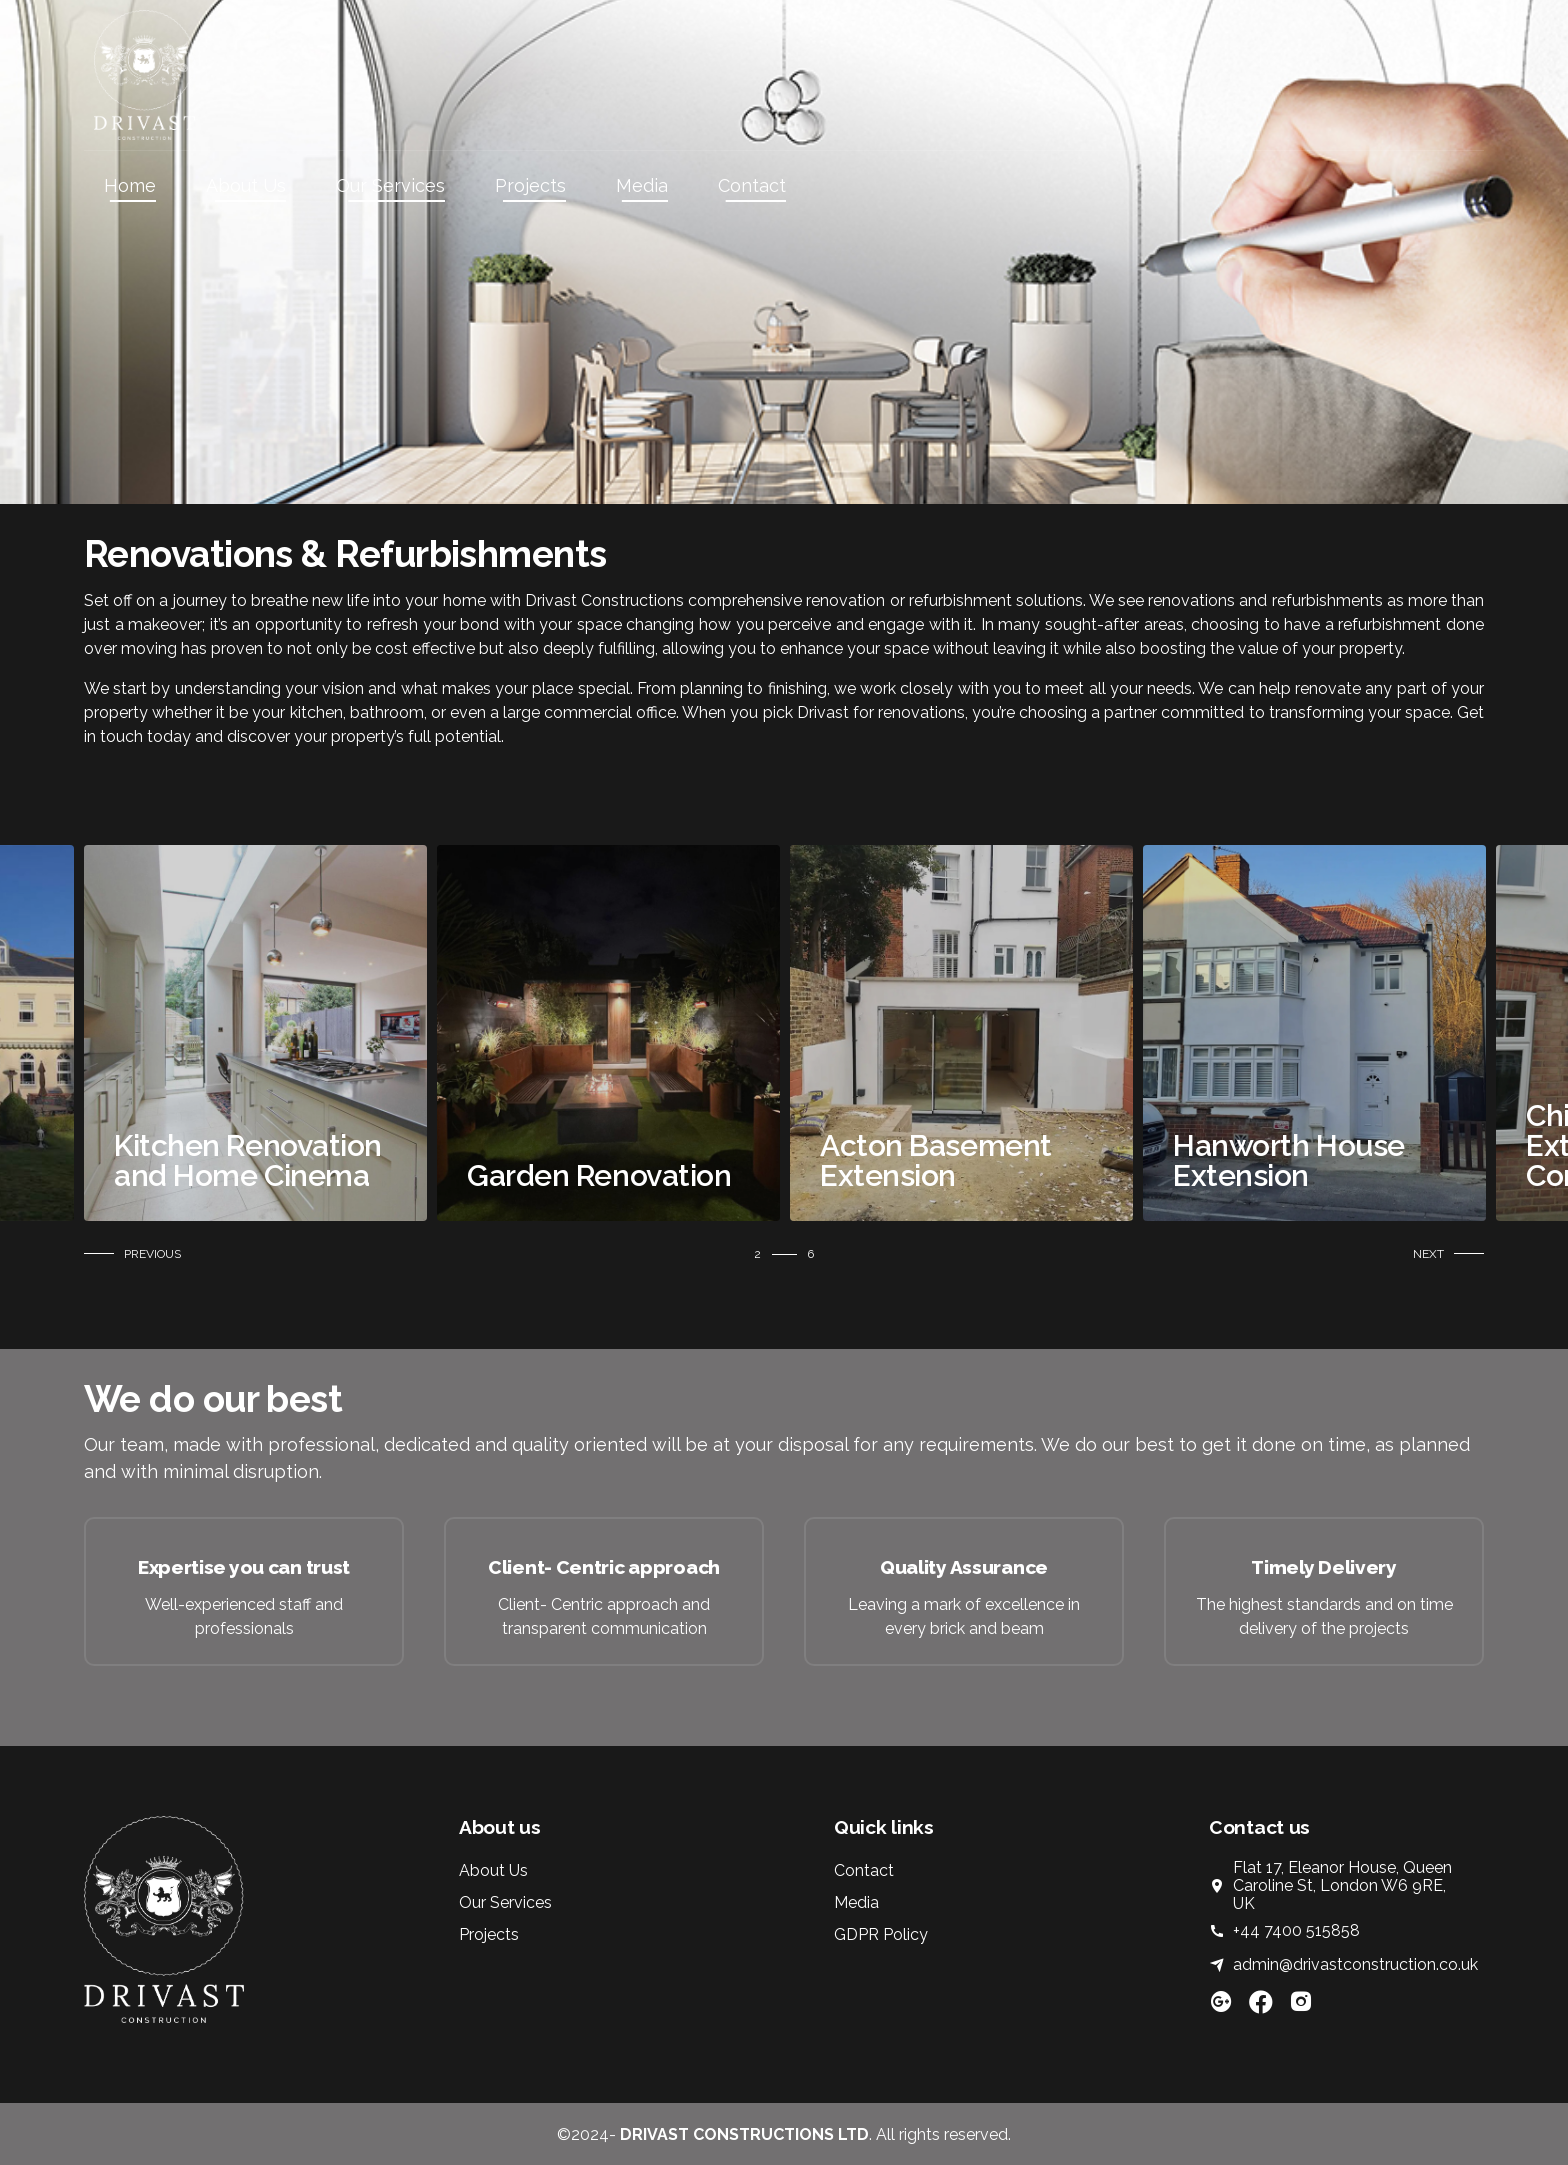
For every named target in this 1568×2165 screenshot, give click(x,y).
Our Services (390, 185)
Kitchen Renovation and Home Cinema (585, 1160)
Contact (752, 185)
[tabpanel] (239, 1033)
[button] (137, 1254)
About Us (246, 185)
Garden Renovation (936, 1175)
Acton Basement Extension (1273, 1160)
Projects (530, 185)
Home (130, 185)
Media (642, 185)
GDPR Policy (881, 1934)
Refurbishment (201, 1175)
